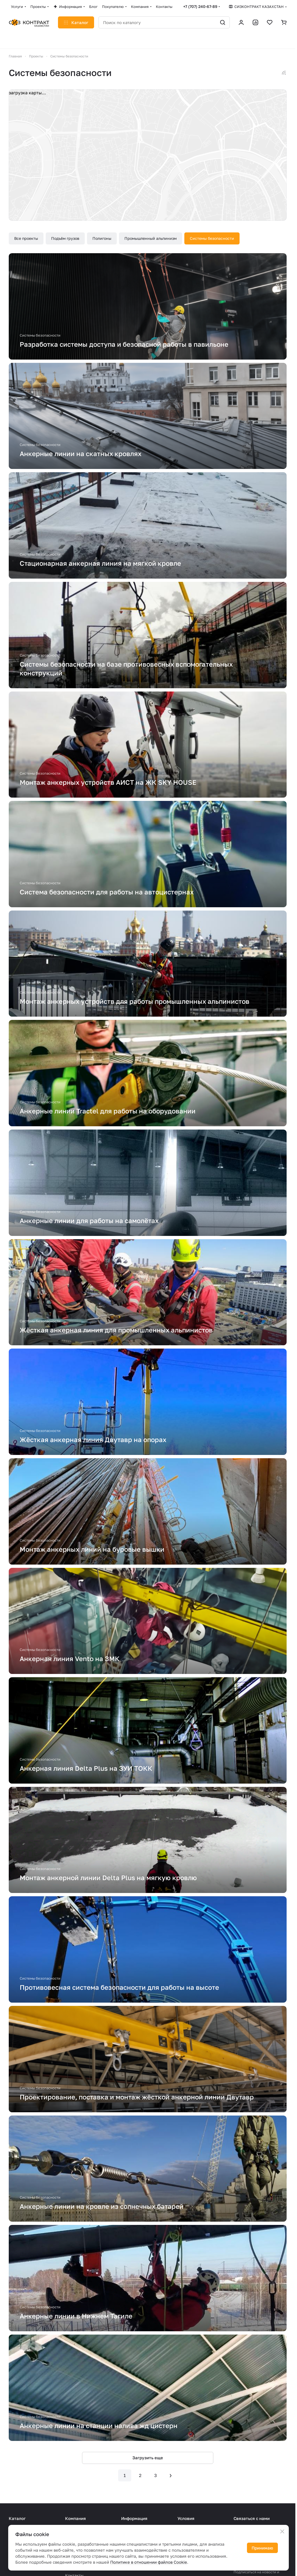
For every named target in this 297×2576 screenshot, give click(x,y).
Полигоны (101, 238)
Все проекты (26, 238)
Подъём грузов (65, 238)
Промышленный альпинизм (150, 238)
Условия (185, 2518)
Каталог (17, 2518)
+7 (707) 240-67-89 (200, 6)
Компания (75, 2518)
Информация (134, 2518)
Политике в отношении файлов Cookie (148, 2562)
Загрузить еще (147, 2457)
